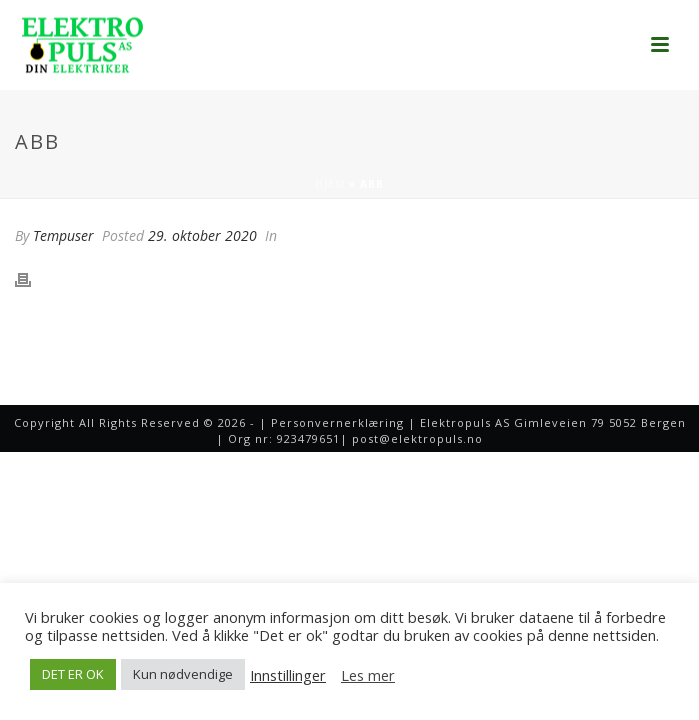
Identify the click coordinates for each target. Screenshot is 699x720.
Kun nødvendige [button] (183, 674)
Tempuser (63, 235)
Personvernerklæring (337, 422)
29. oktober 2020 (202, 235)
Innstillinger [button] (288, 675)
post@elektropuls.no (417, 438)
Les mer (368, 675)
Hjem (330, 184)
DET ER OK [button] (73, 674)
